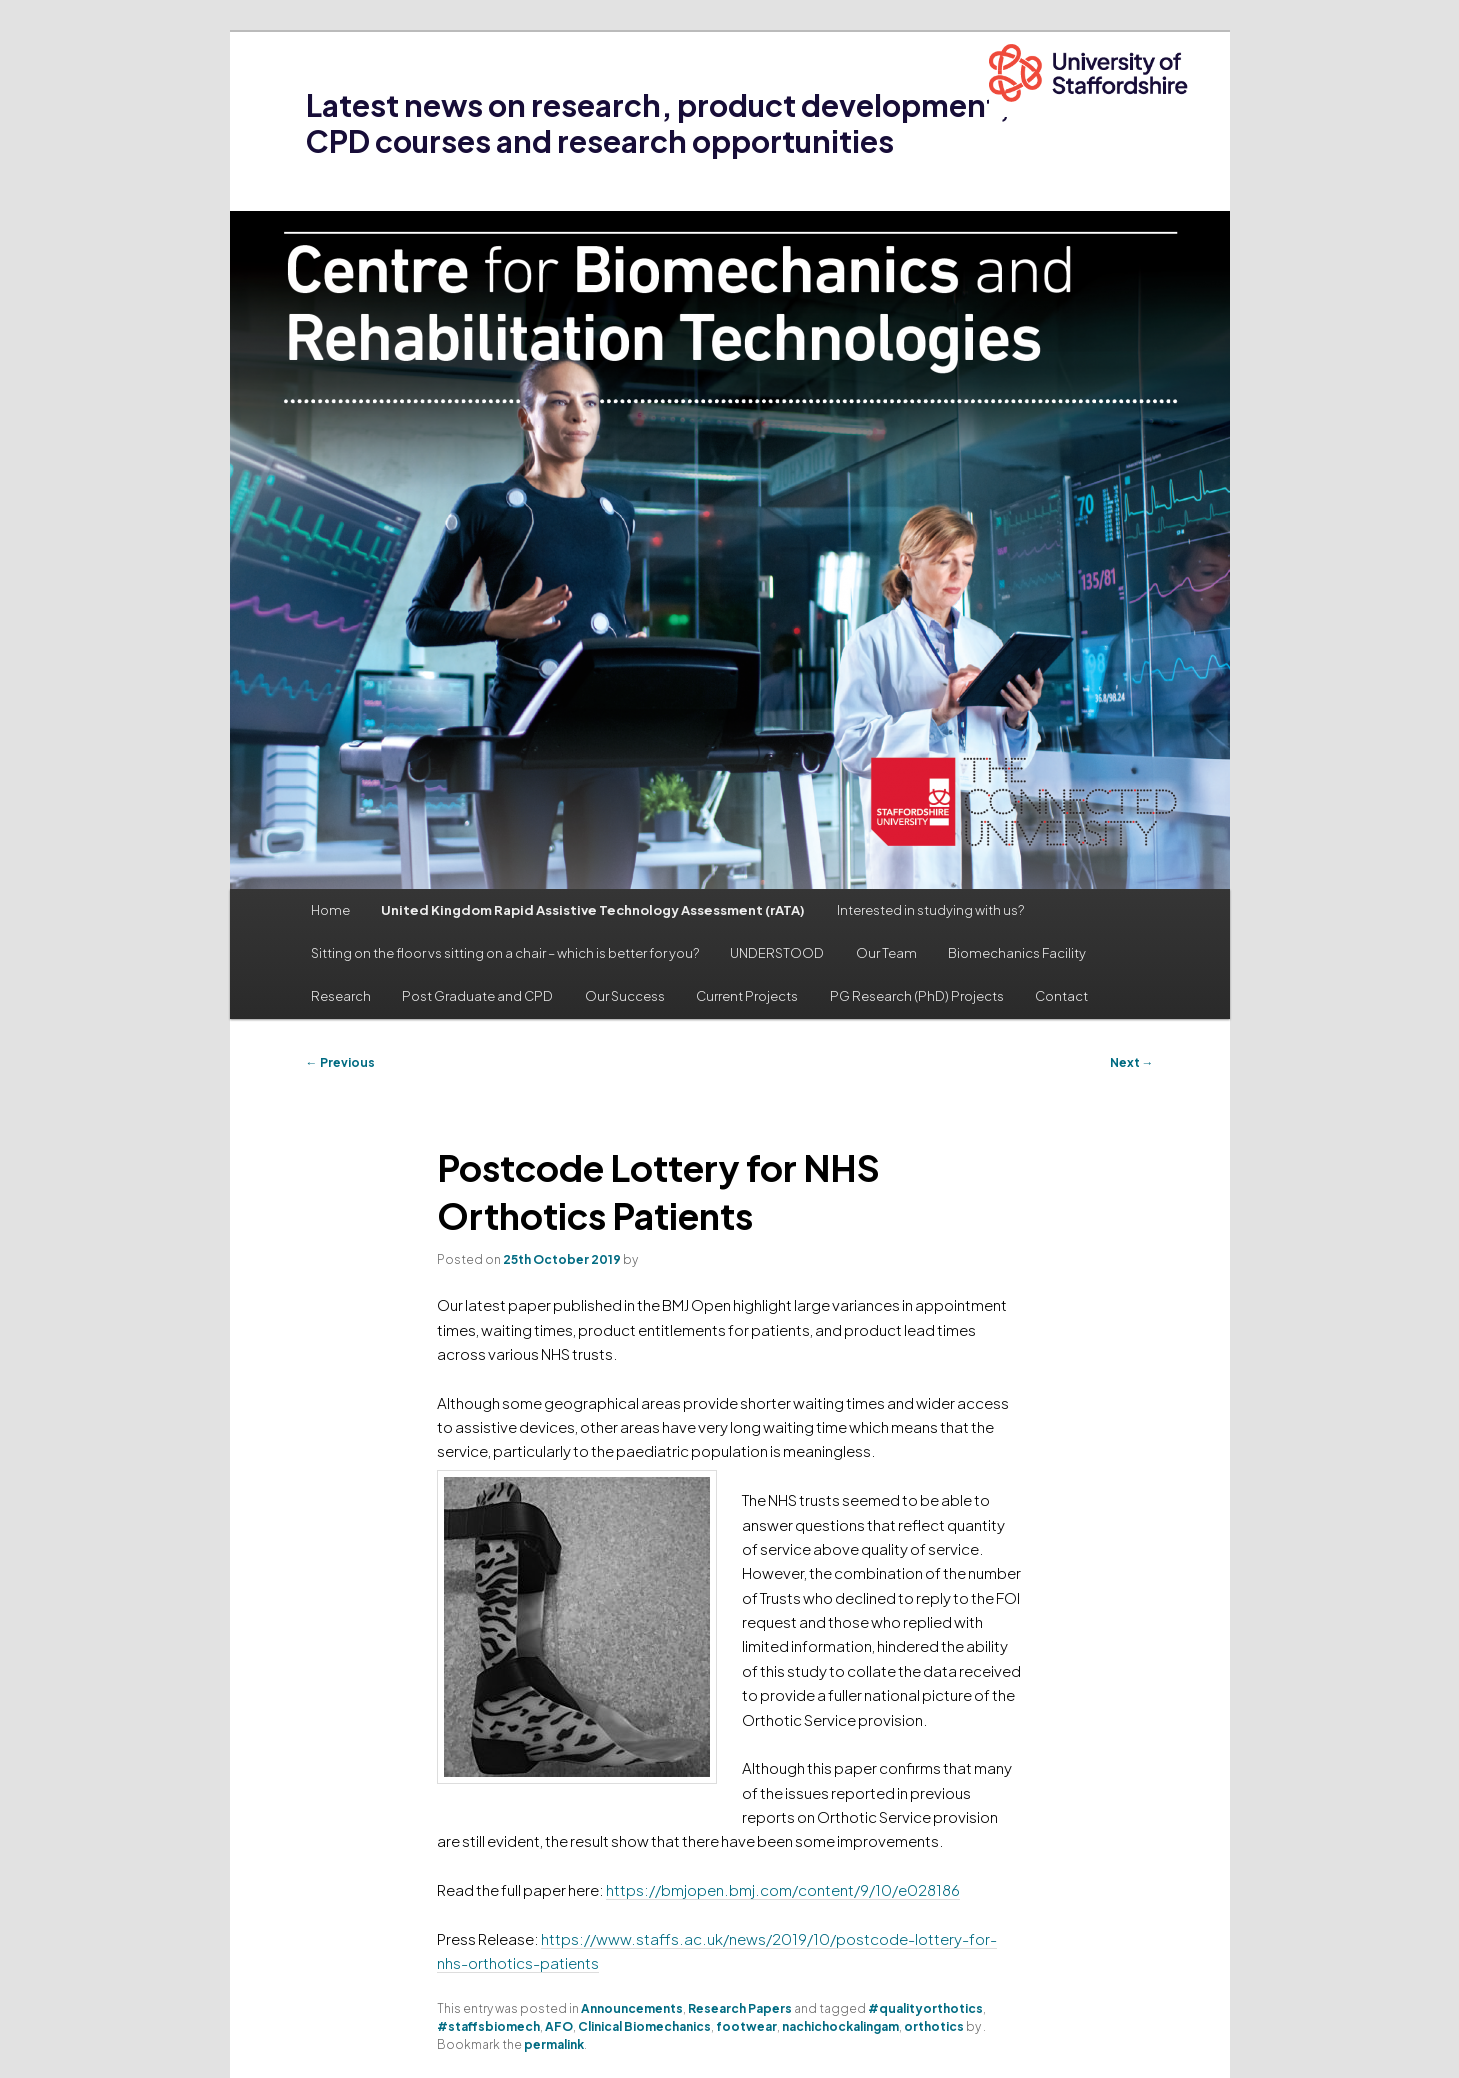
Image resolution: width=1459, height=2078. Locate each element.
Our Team (886, 953)
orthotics (934, 2026)
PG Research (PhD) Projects (917, 996)
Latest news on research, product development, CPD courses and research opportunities (658, 123)
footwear (746, 2026)
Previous (340, 1062)
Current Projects (747, 996)
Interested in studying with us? (930, 910)
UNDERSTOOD (777, 953)
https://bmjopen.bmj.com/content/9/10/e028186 (783, 1889)
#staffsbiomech (488, 2026)
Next (1132, 1062)
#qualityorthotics (925, 2008)
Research (341, 996)
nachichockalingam (840, 2026)
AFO (559, 2026)
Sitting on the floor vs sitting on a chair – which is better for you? (505, 953)
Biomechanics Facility (1017, 953)
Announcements (632, 2008)
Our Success (625, 996)
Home (330, 910)
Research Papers (740, 2008)
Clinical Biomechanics (644, 2026)
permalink (554, 2044)
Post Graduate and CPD (477, 996)
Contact (1061, 996)
